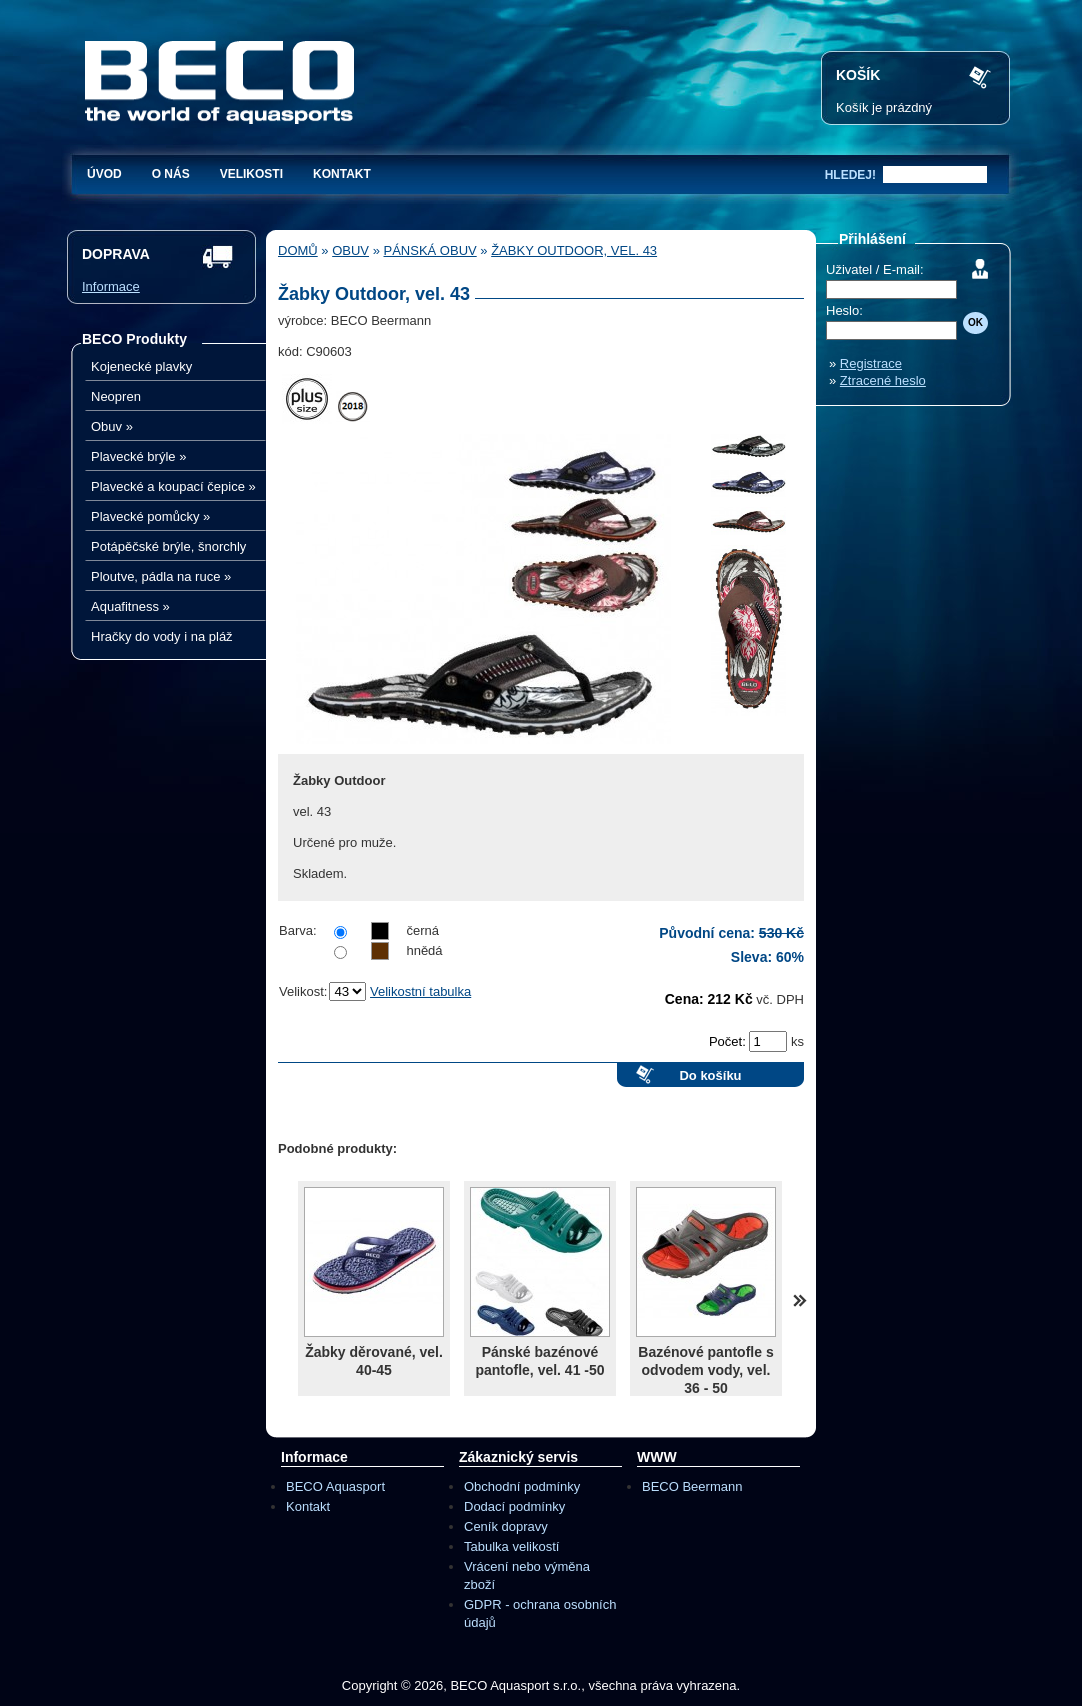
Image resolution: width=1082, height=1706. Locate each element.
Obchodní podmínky (522, 1486)
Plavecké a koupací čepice (173, 486)
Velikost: (303, 991)
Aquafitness (130, 606)
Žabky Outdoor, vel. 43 (574, 250)
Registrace (871, 363)
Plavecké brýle (138, 456)
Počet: (729, 1041)
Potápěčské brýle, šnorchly (168, 546)
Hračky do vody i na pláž (162, 636)
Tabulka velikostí (511, 1546)
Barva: (298, 930)
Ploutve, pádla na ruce (161, 576)
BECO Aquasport (335, 1486)
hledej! (850, 175)
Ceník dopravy (506, 1526)
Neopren (116, 396)
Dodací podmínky (514, 1506)
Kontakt (342, 174)
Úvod (104, 174)
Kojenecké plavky (141, 366)
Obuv (112, 426)
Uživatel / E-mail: (875, 269)
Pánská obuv (430, 250)
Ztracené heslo (883, 380)
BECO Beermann (692, 1486)
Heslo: (844, 310)
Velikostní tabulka (420, 991)
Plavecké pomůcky (150, 516)
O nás (171, 174)
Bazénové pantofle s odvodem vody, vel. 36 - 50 (705, 1370)
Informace (111, 286)
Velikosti (251, 174)
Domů (298, 250)
